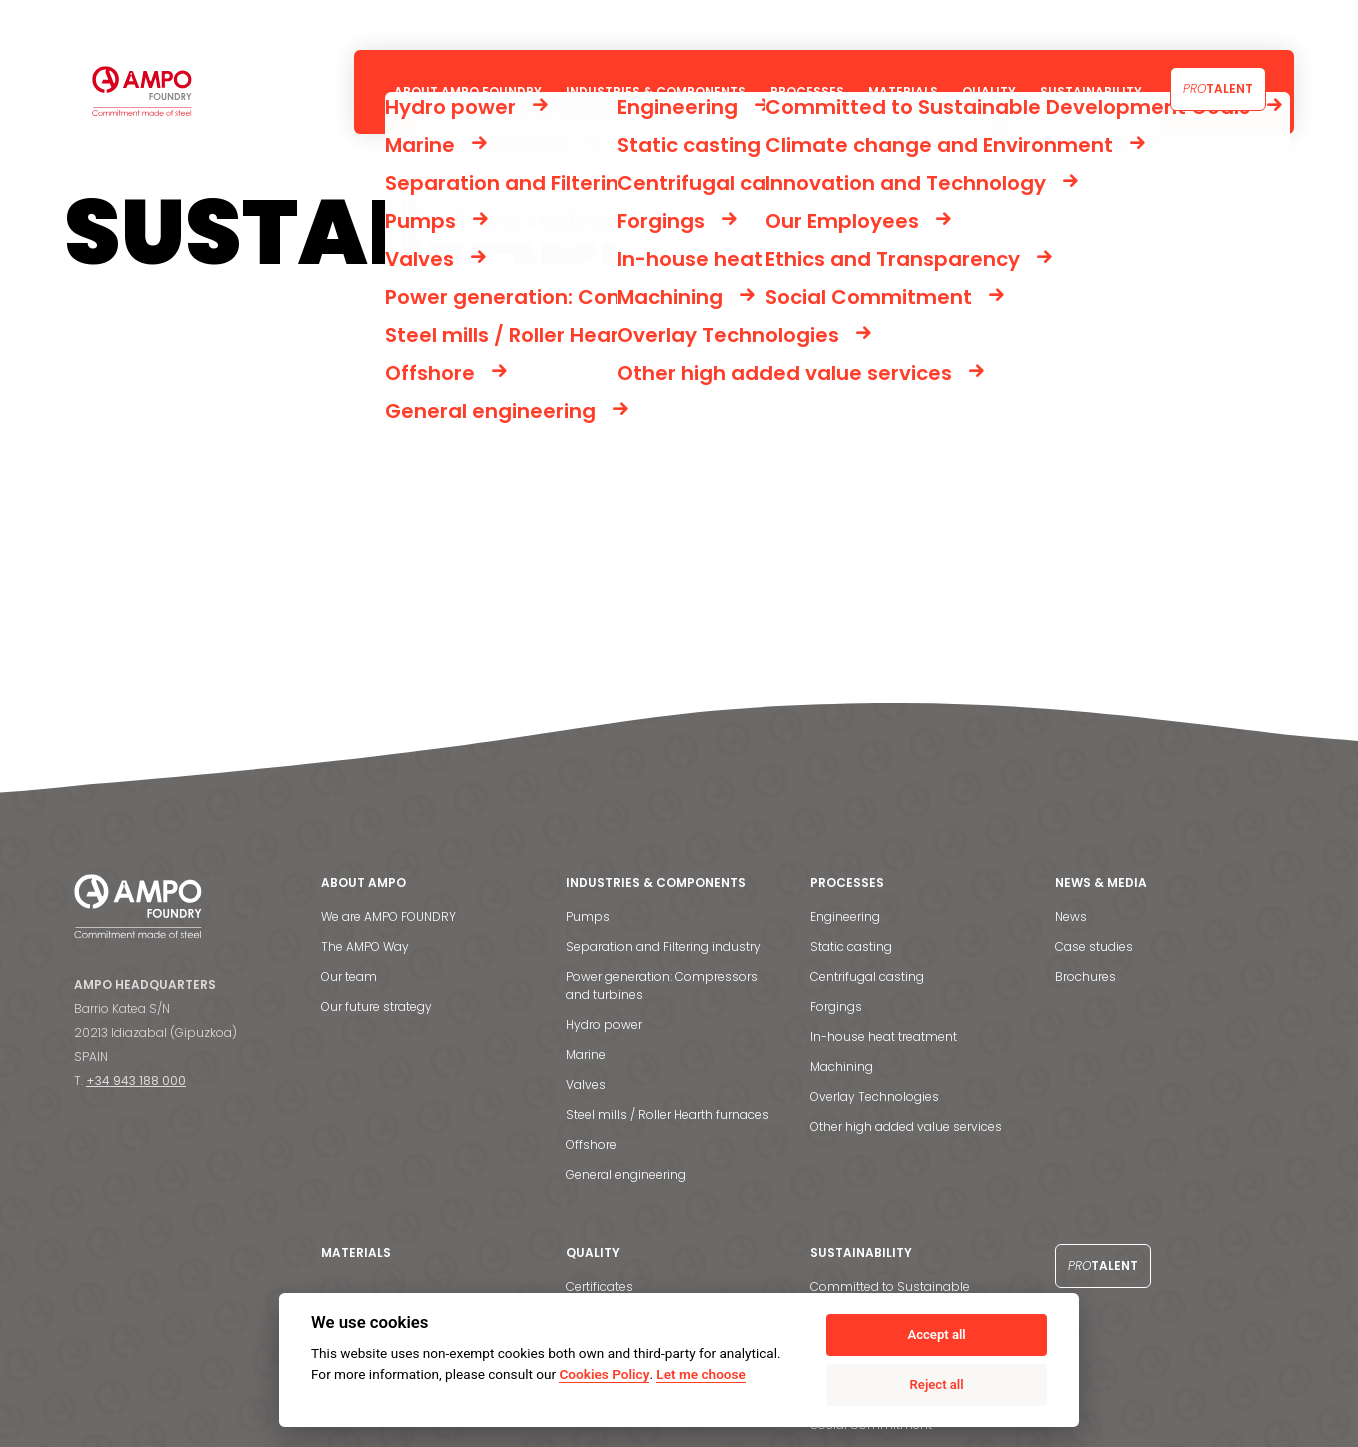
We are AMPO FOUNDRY (388, 916)
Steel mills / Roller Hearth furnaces (667, 1114)
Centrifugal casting (867, 976)
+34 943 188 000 (136, 1080)
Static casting (851, 946)
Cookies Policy (604, 1374)
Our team (349, 976)
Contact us (1207, 24)
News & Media (1106, 24)
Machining (841, 1066)
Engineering (845, 916)
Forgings (836, 1006)
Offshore (591, 1144)
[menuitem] (1272, 25)
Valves (586, 1084)
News (1071, 916)
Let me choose (700, 1374)
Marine (586, 1054)
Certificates (599, 1286)
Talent (1218, 88)
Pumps (588, 916)
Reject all (937, 1384)
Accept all (936, 1334)
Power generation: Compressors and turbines (662, 985)
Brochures (1085, 976)
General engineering (626, 1174)
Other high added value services (906, 1126)
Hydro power (604, 1024)
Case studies (1094, 946)
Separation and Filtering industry (663, 946)
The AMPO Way (365, 946)
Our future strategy (376, 1006)
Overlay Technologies (874, 1096)
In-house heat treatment (883, 1036)
